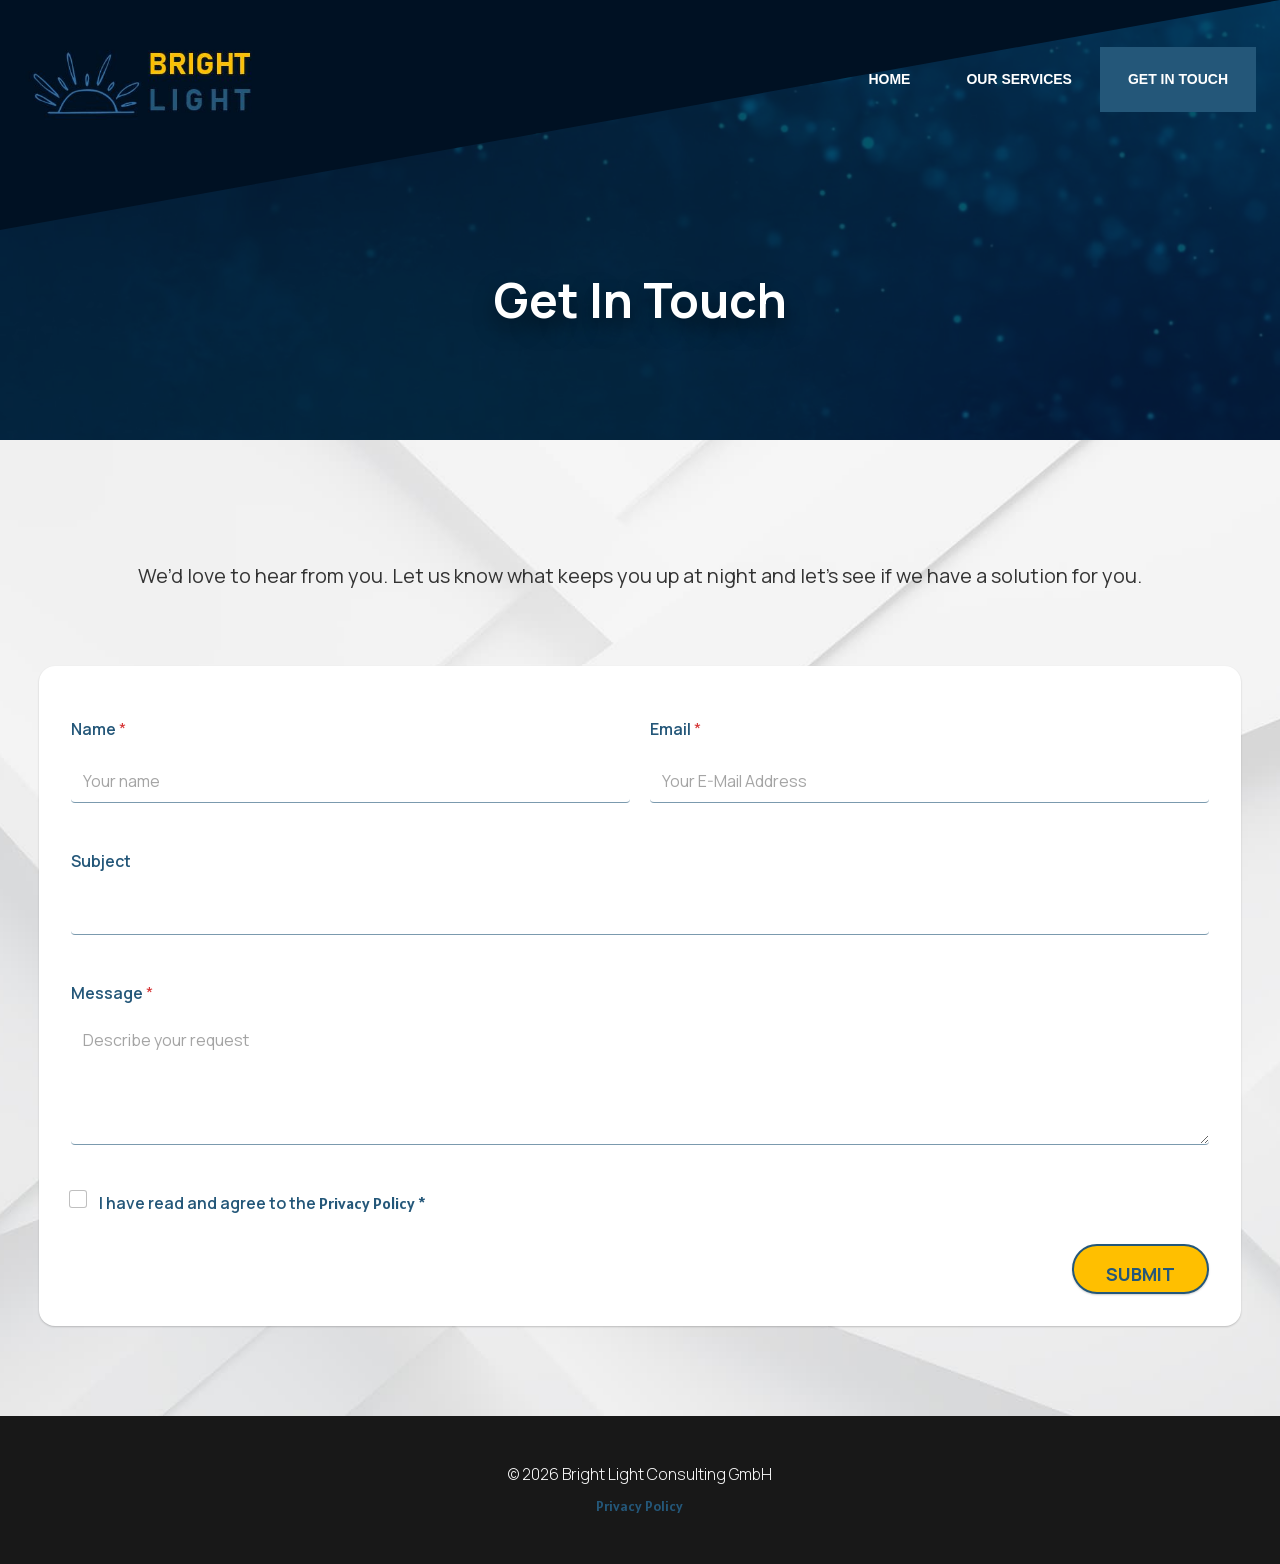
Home (889, 79)
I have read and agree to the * (262, 1203)
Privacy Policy (367, 1203)
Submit (1140, 1274)
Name (98, 729)
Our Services (1019, 79)
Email (675, 729)
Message (112, 993)
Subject (101, 861)
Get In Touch (1178, 79)
